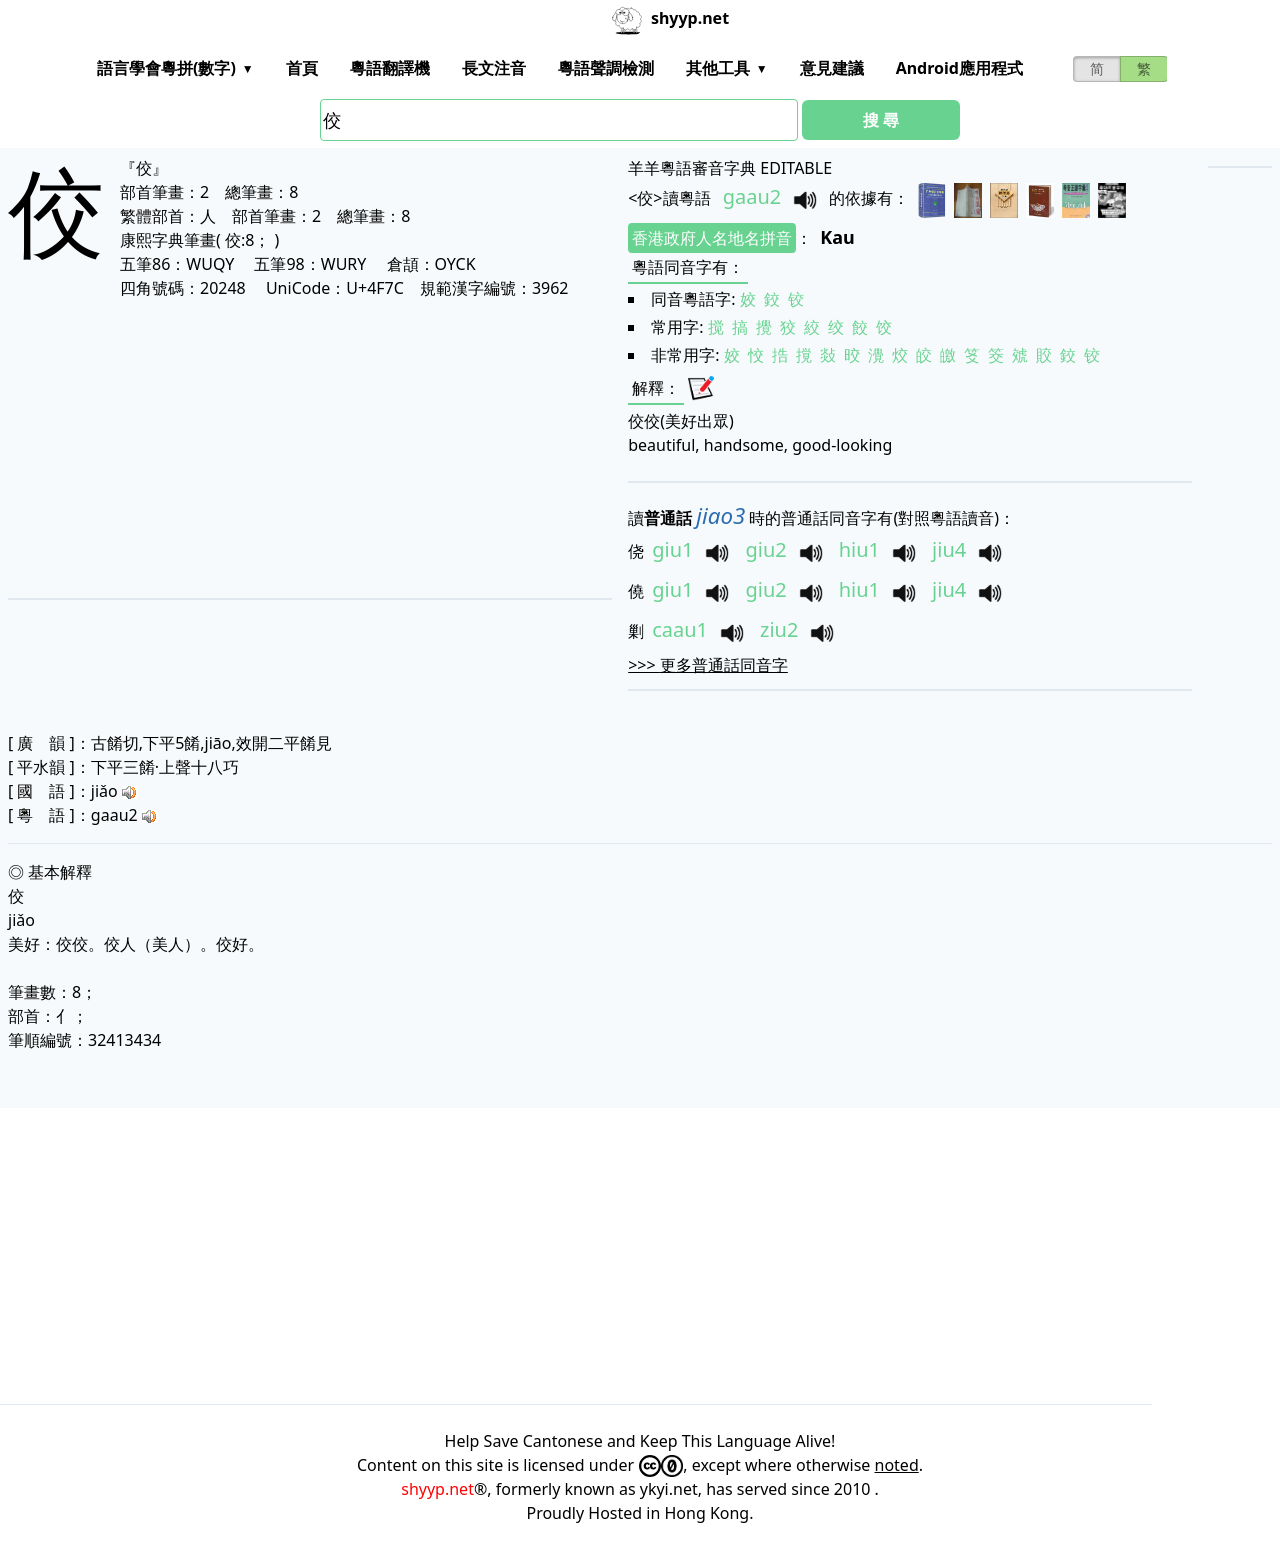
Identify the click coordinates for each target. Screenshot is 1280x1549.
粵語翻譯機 (390, 68)
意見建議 (832, 68)
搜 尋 (881, 120)
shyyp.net (437, 1489)
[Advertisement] (279, 448)
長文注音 (494, 68)
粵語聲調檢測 (606, 68)
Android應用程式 (959, 68)
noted (897, 1465)
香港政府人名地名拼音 (712, 238)
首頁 (302, 68)
